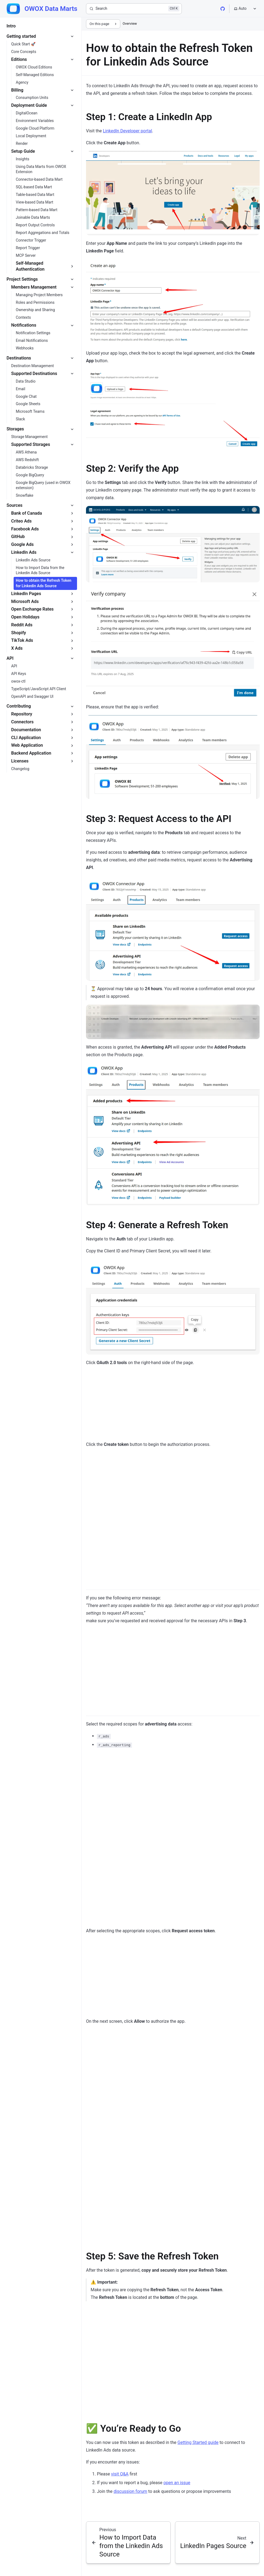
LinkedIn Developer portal (127, 130)
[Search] (134, 8)
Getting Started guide (198, 2442)
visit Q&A (119, 2474)
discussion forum (130, 2491)
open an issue (176, 2482)
